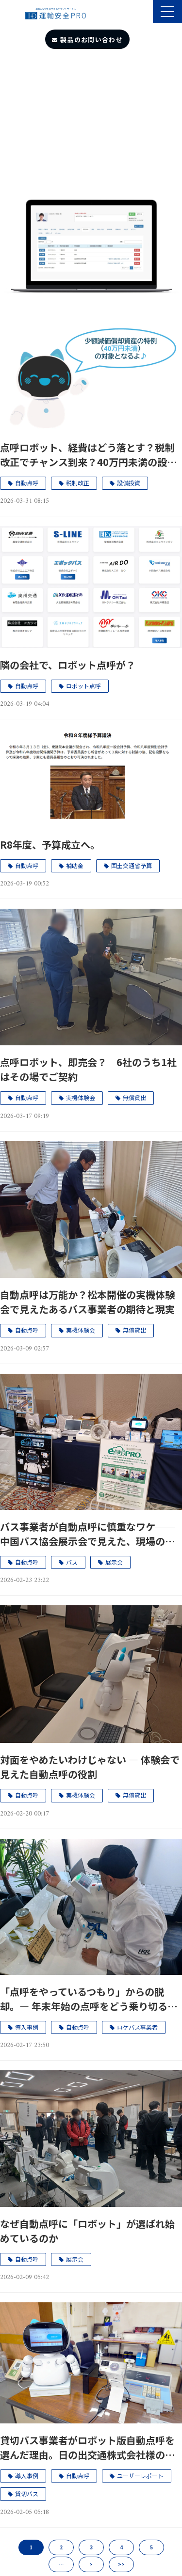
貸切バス (26, 2493)
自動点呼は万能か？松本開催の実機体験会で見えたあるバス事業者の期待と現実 (87, 1302)
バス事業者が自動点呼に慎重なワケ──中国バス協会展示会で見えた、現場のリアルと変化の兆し (87, 1534)
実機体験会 (80, 1097)
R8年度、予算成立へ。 (50, 845)
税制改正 (77, 483)
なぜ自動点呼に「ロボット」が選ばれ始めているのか (87, 2231)
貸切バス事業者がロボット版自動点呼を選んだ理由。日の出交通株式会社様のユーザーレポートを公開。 (87, 2447)
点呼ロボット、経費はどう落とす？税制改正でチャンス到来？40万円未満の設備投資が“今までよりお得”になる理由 (88, 454)
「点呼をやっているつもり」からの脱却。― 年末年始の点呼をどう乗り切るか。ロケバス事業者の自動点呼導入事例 (87, 1999)
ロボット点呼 (83, 686)
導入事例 (26, 2027)
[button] (167, 11)
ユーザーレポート (140, 2475)
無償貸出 (134, 1097)
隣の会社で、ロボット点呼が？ (67, 665)
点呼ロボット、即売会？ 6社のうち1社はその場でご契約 (88, 1069)
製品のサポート (144, 12)
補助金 (74, 865)
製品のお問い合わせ (91, 39)
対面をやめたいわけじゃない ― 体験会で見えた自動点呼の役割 (90, 1767)
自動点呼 (26, 483)
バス (72, 1562)
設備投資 (128, 483)
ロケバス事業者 (137, 2027)
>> (121, 2564)
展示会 (114, 1562)
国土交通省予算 (131, 865)
